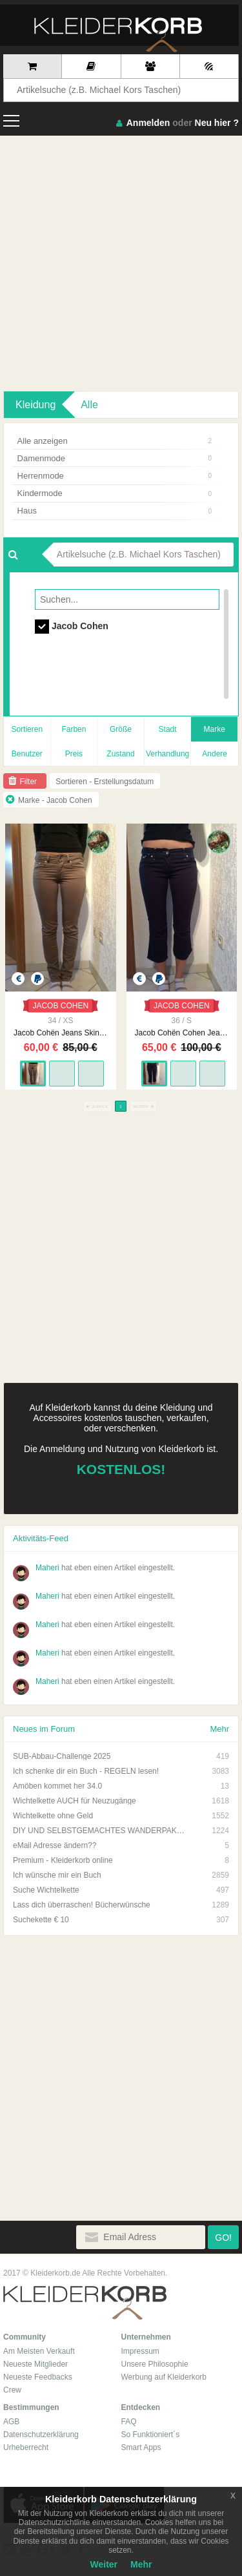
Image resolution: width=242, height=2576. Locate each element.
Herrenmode (114, 476)
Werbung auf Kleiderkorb (164, 2377)
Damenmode (114, 458)
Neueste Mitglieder (35, 2364)
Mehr (219, 1729)
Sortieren (27, 729)
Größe (121, 729)
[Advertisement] (121, 263)
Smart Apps (141, 2447)
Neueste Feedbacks (37, 2377)
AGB (11, 2421)
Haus (114, 510)
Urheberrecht (25, 2447)
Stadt (168, 729)
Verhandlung (167, 753)
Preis (74, 753)
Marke (214, 729)
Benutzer (27, 753)
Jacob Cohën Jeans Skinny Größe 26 (60, 1032)
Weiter (104, 2564)
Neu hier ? (217, 122)
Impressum (140, 2351)
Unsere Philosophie (154, 2364)
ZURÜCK (97, 1106)
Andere (214, 753)
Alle (89, 404)
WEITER (143, 1106)
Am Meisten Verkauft (39, 2351)
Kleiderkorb (84, 2303)
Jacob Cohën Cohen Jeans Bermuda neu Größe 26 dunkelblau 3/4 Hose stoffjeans (181, 1032)
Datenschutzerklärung (41, 2434)
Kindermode (114, 493)
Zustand (120, 753)
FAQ (129, 2421)
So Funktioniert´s (150, 2434)
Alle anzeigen (114, 441)
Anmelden (148, 122)
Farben (73, 729)
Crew (12, 2390)
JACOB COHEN (60, 1005)
